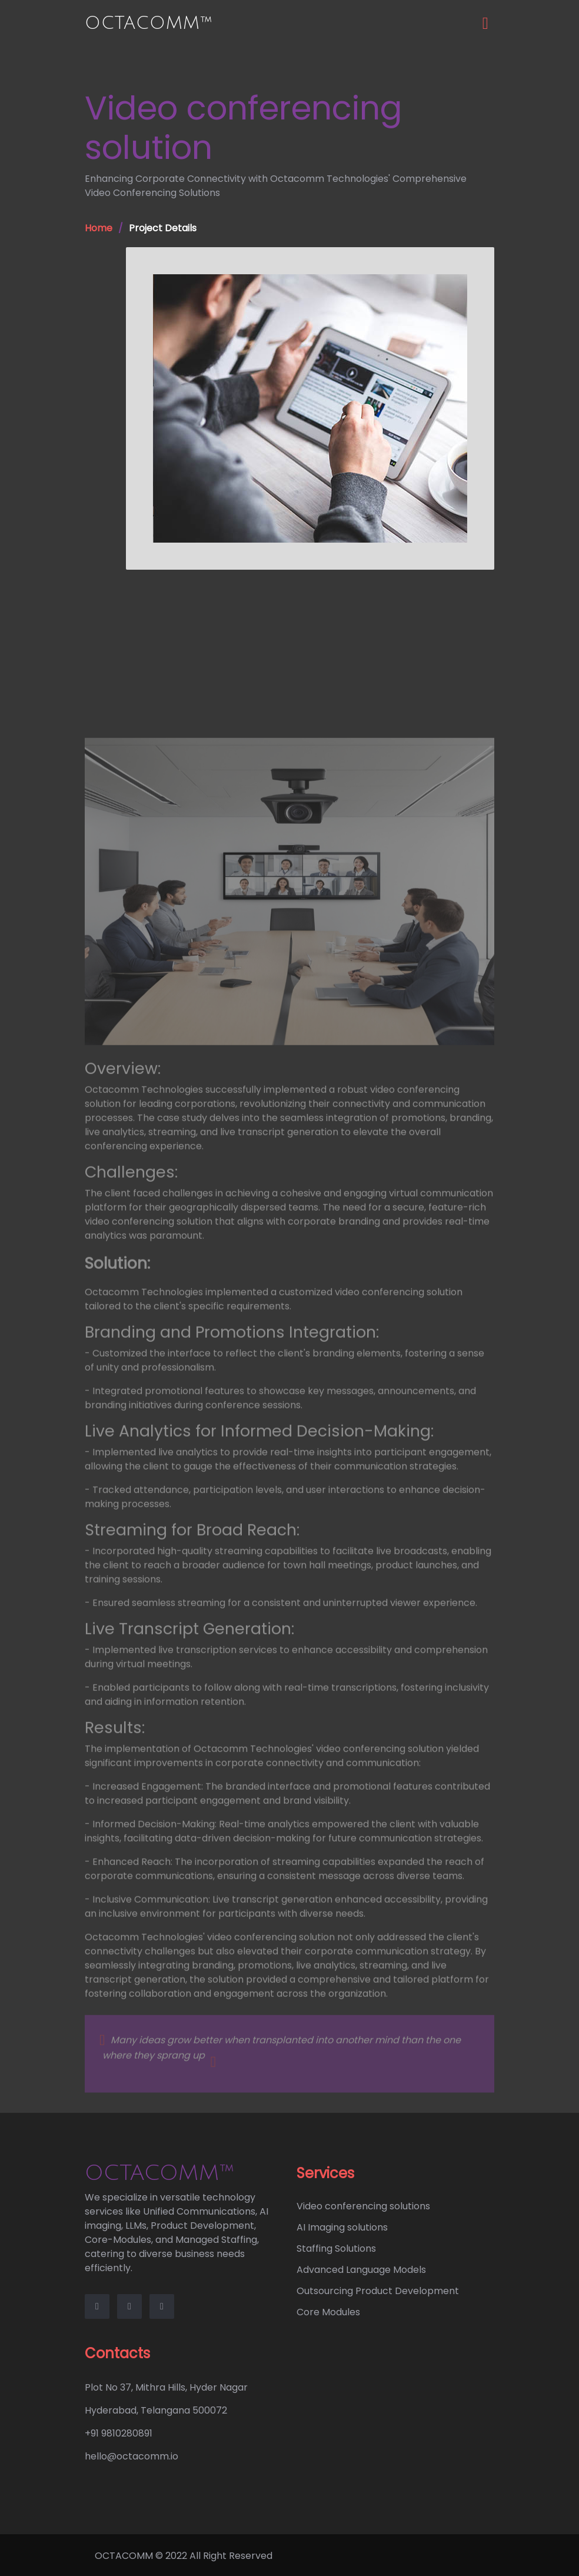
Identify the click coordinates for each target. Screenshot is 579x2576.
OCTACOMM (124, 2555)
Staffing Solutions (336, 2248)
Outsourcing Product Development (378, 2291)
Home (98, 228)
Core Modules (328, 2312)
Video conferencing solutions (363, 2206)
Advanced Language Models (361, 2269)
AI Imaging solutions (342, 2227)
